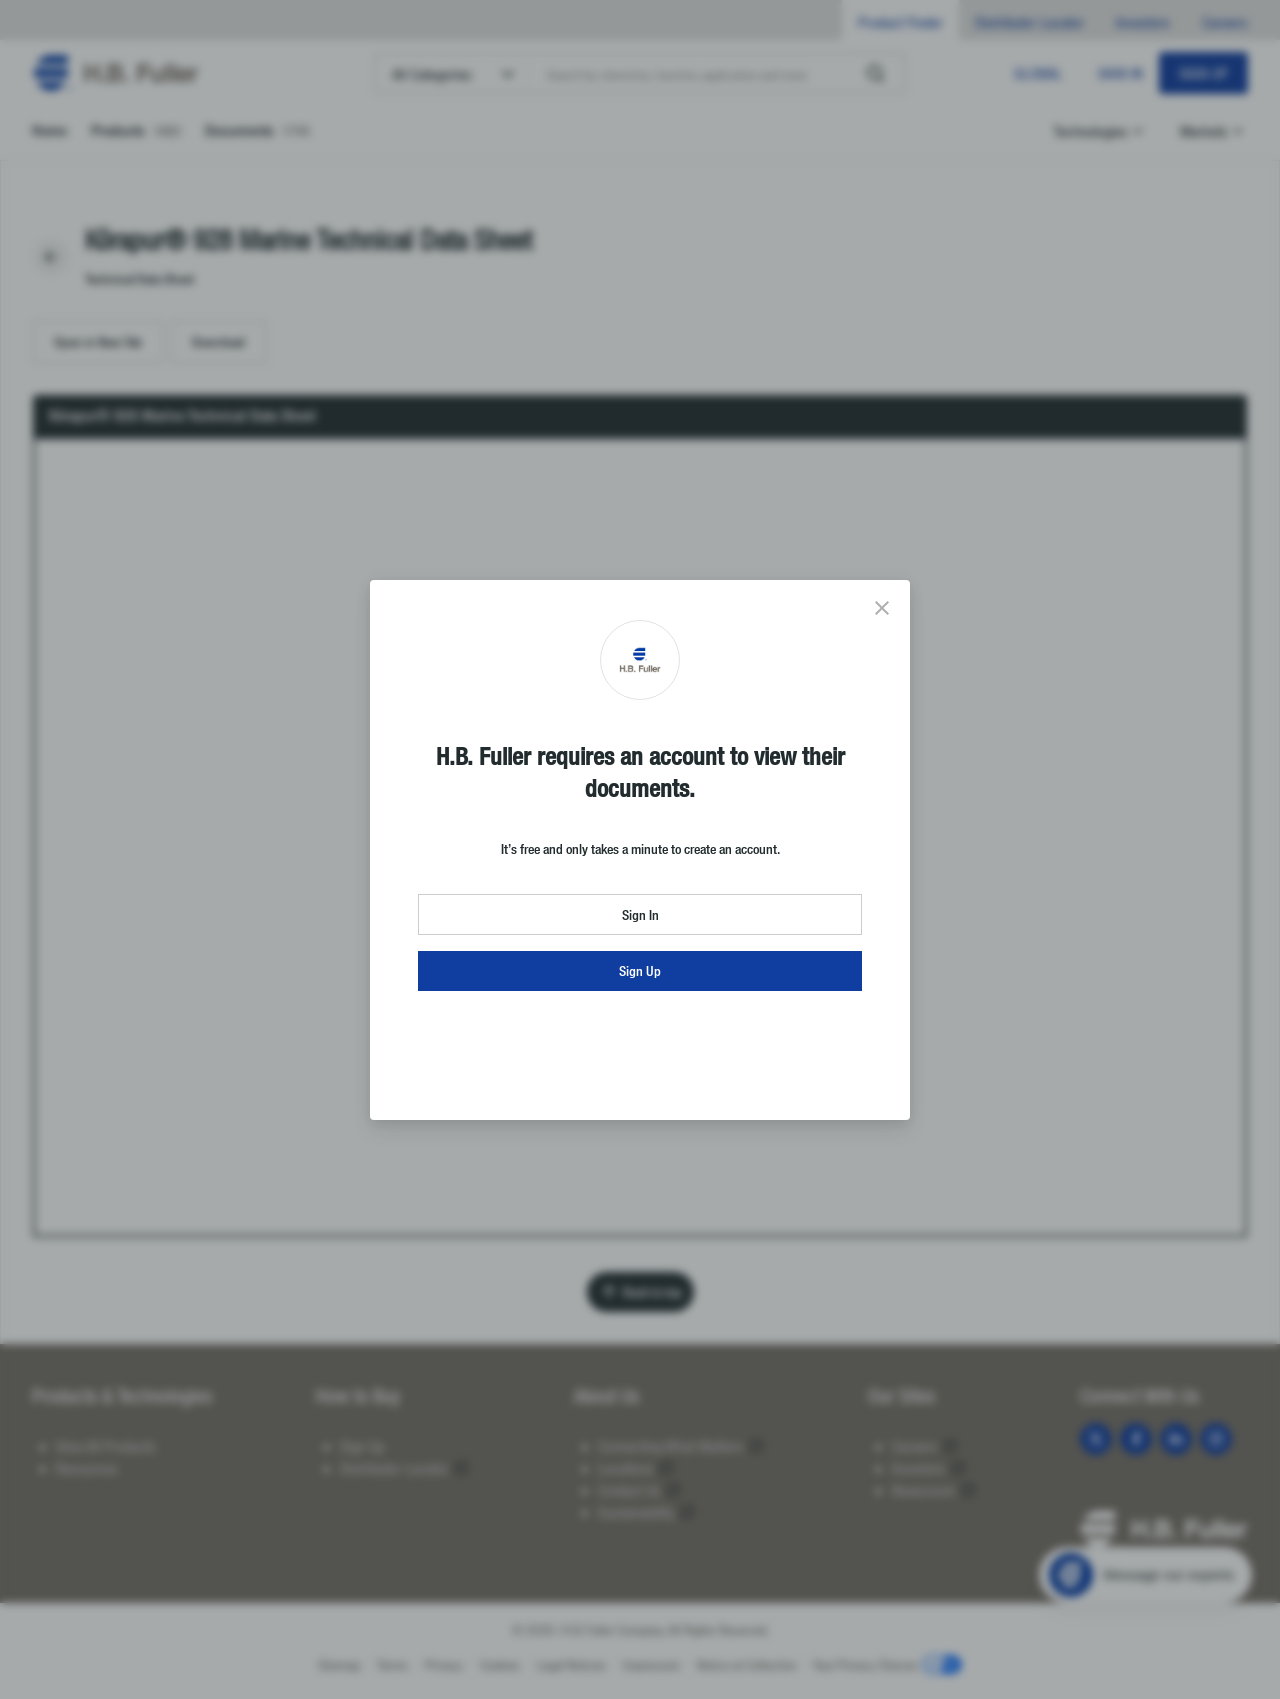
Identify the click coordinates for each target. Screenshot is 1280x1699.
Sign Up (640, 970)
